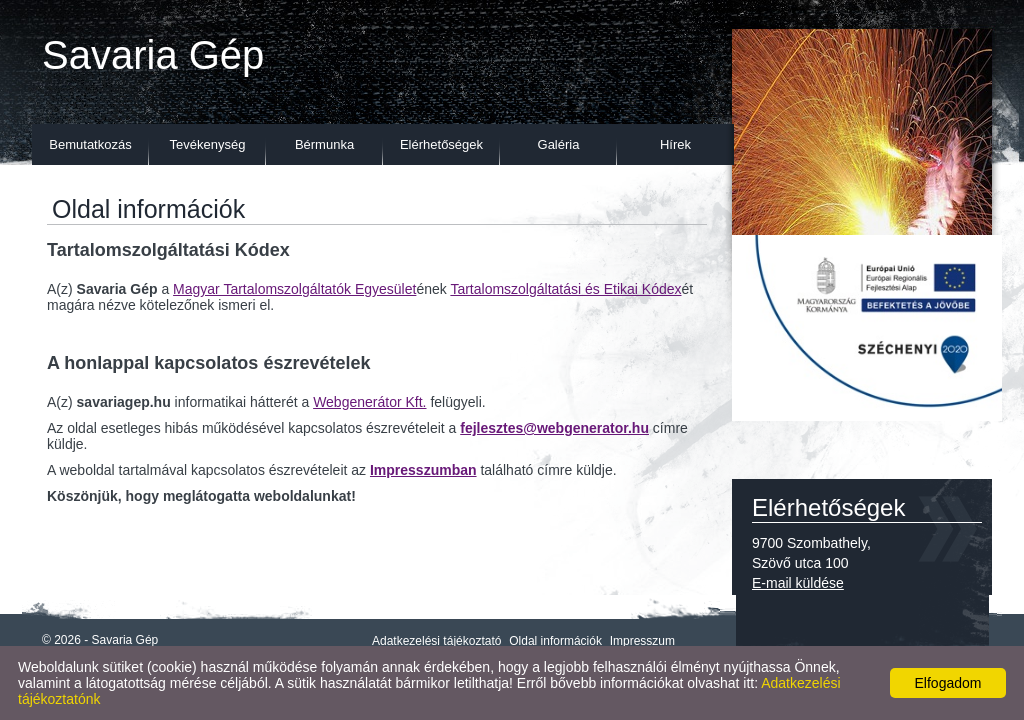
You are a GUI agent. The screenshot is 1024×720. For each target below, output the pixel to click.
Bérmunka (324, 144)
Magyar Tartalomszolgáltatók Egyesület (294, 289)
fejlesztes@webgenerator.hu (554, 428)
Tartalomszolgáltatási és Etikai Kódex (565, 289)
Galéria (559, 144)
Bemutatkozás (90, 144)
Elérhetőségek (441, 144)
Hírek (675, 144)
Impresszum (642, 641)
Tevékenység (208, 144)
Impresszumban (423, 470)
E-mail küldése (798, 583)
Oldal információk (555, 641)
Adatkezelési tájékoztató (436, 641)
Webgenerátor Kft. (369, 402)
